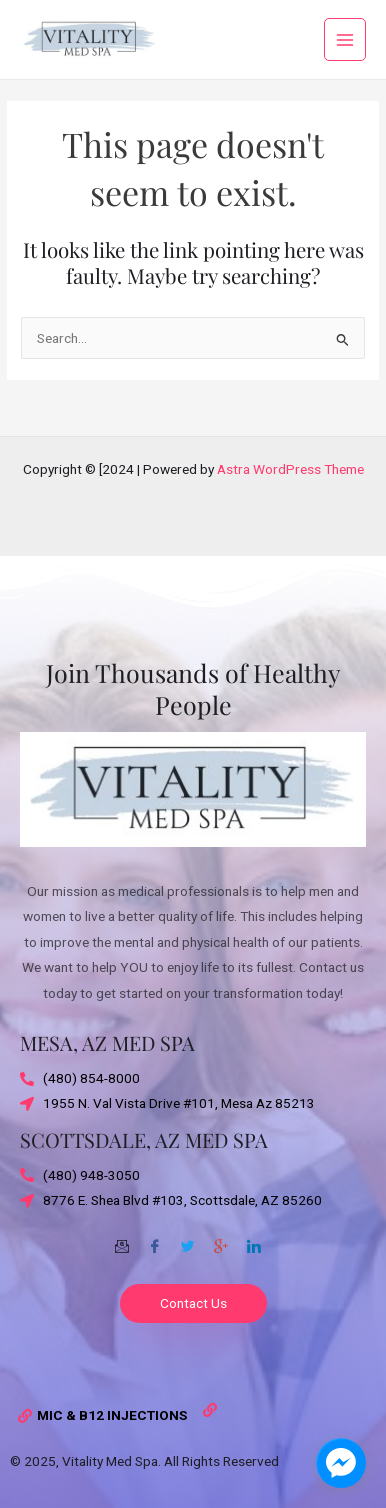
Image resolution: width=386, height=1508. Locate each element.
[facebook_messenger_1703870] (341, 1463)
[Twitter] (188, 1239)
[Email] (122, 1239)
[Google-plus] (221, 1239)
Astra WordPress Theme (290, 469)
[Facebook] (155, 1239)
